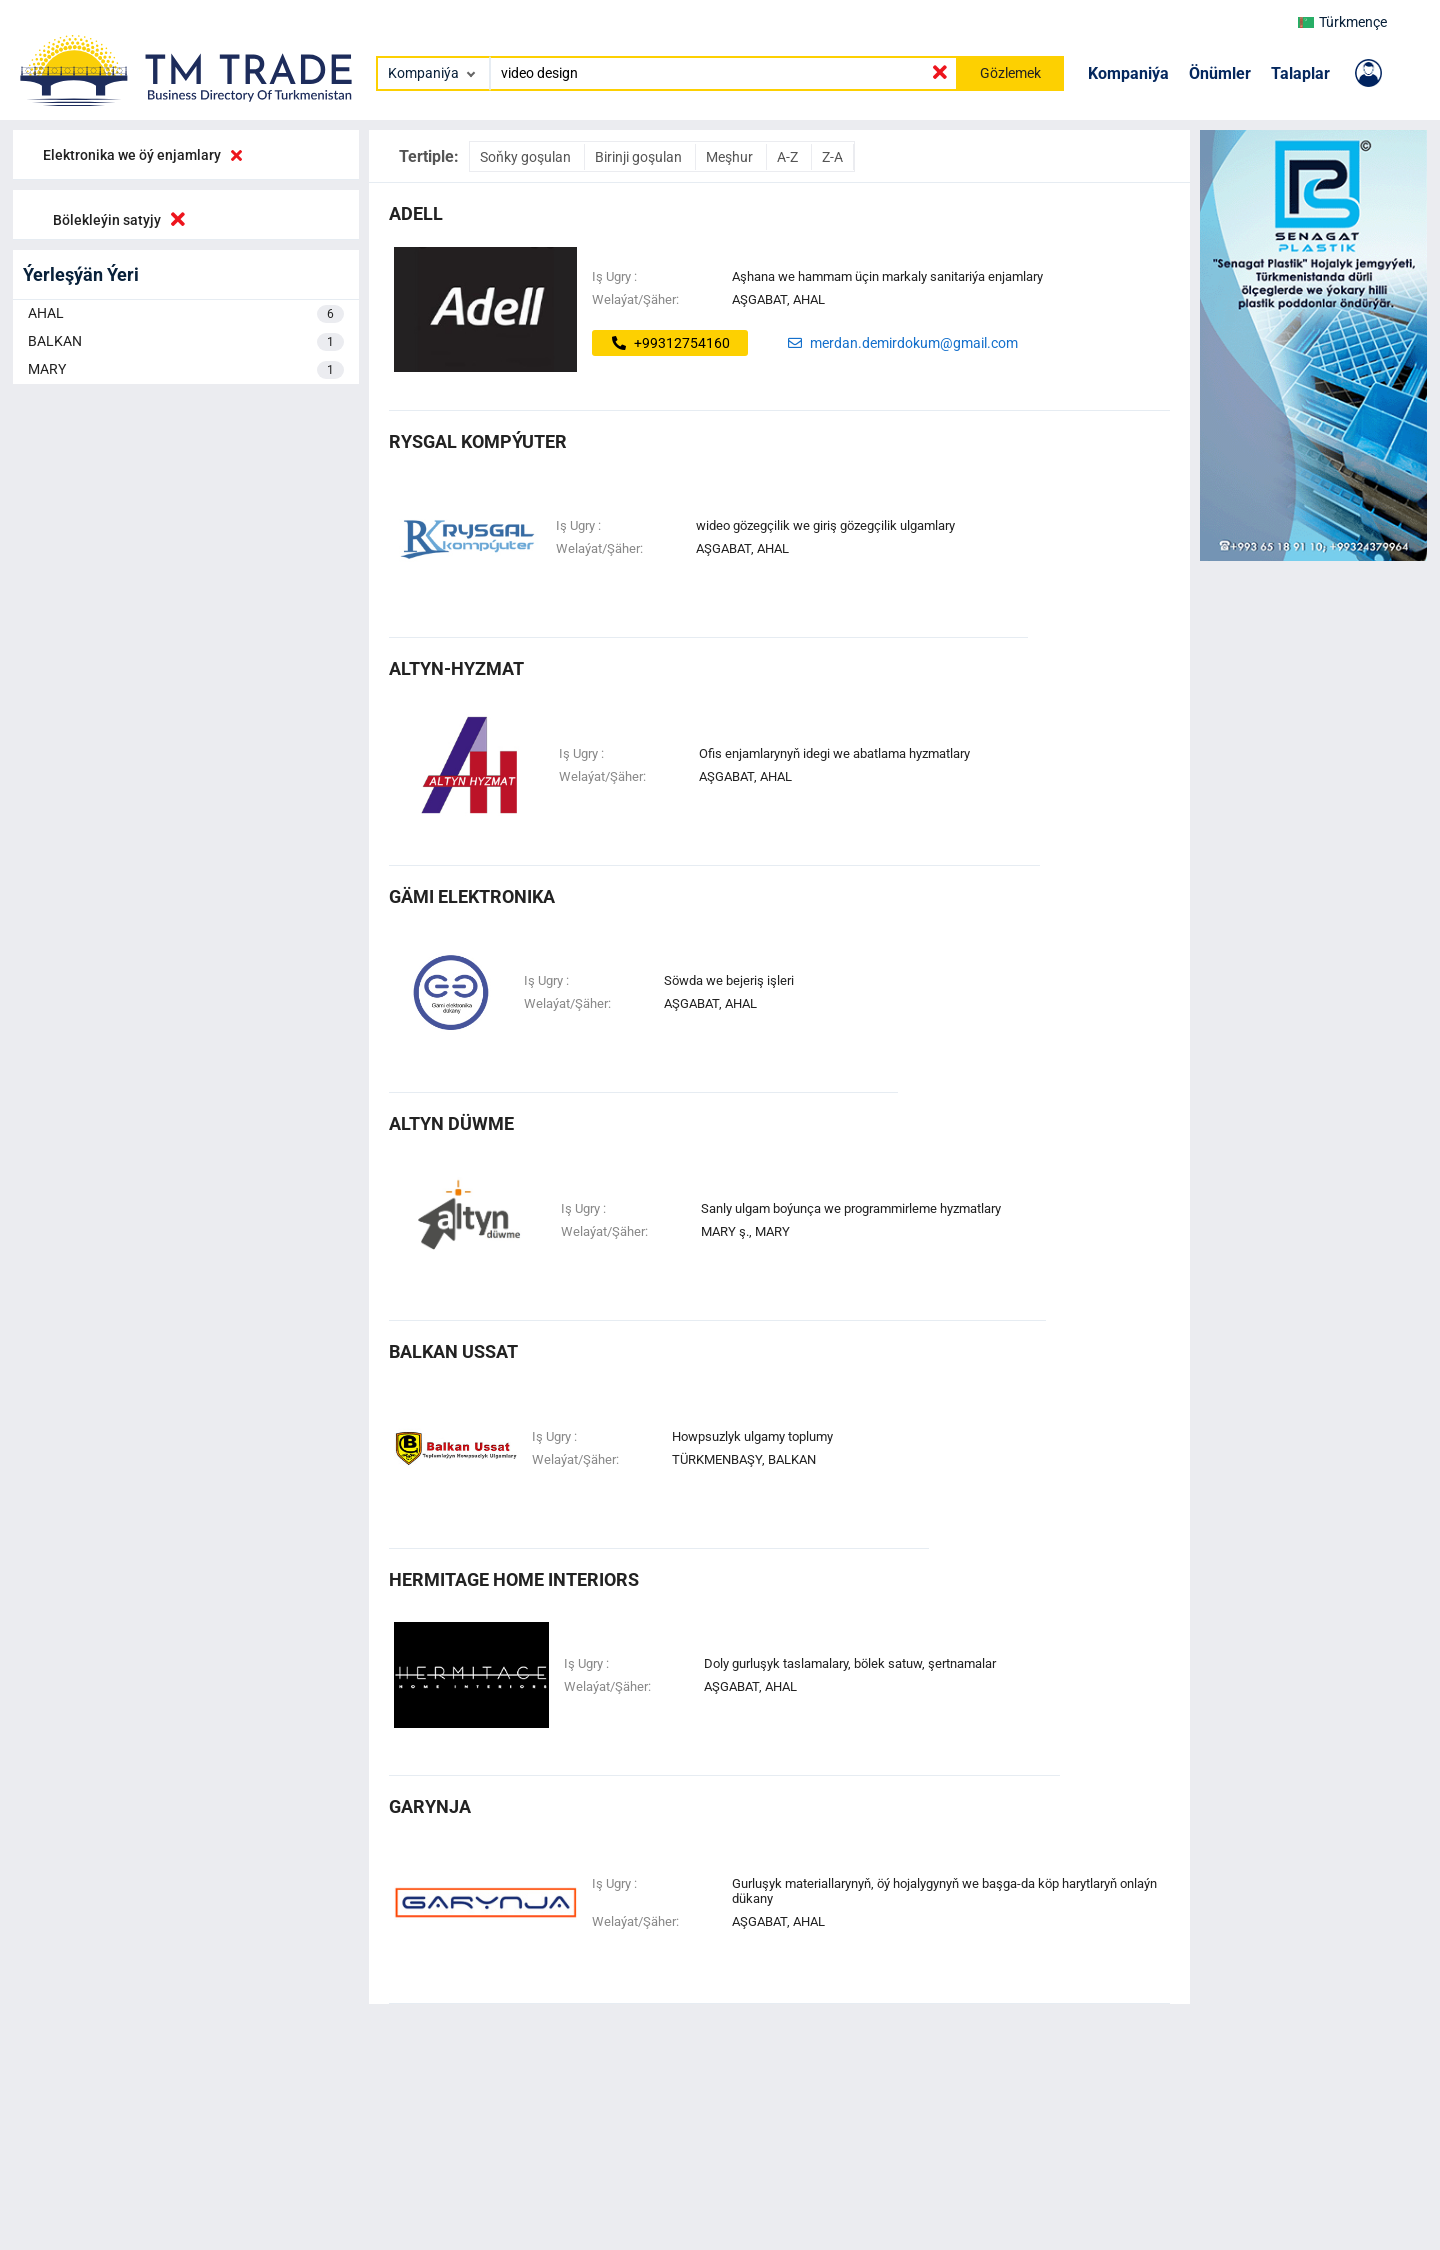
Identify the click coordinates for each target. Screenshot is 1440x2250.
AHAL (186, 314)
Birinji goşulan (640, 157)
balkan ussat (453, 1351)
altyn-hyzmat (456, 668)
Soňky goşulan (527, 157)
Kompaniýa (1128, 73)
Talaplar (1300, 73)
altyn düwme (451, 1123)
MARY (186, 370)
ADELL (416, 213)
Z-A (832, 157)
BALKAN (186, 342)
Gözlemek (1010, 73)
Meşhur (731, 157)
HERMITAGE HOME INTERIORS (514, 1579)
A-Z (789, 157)
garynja (430, 1806)
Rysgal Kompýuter (478, 441)
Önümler (1220, 73)
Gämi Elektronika (472, 896)
